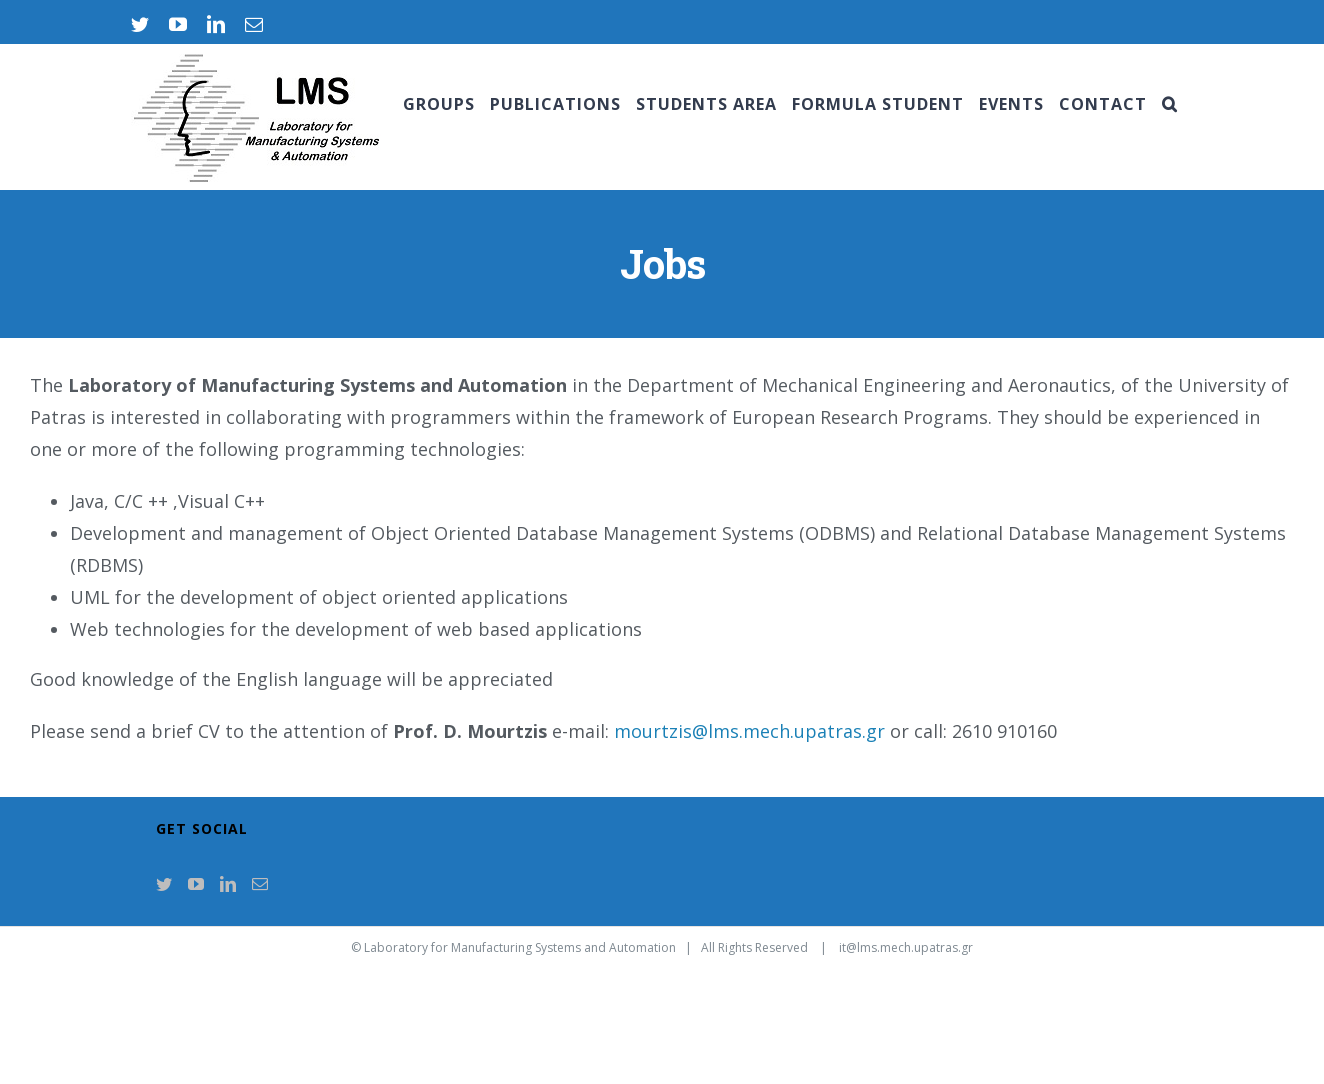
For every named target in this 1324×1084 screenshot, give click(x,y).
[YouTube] (196, 884)
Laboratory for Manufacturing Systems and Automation (520, 947)
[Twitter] (164, 884)
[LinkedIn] (228, 884)
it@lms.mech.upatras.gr (906, 947)
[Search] (1170, 104)
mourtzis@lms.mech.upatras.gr (749, 731)
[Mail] (260, 884)
